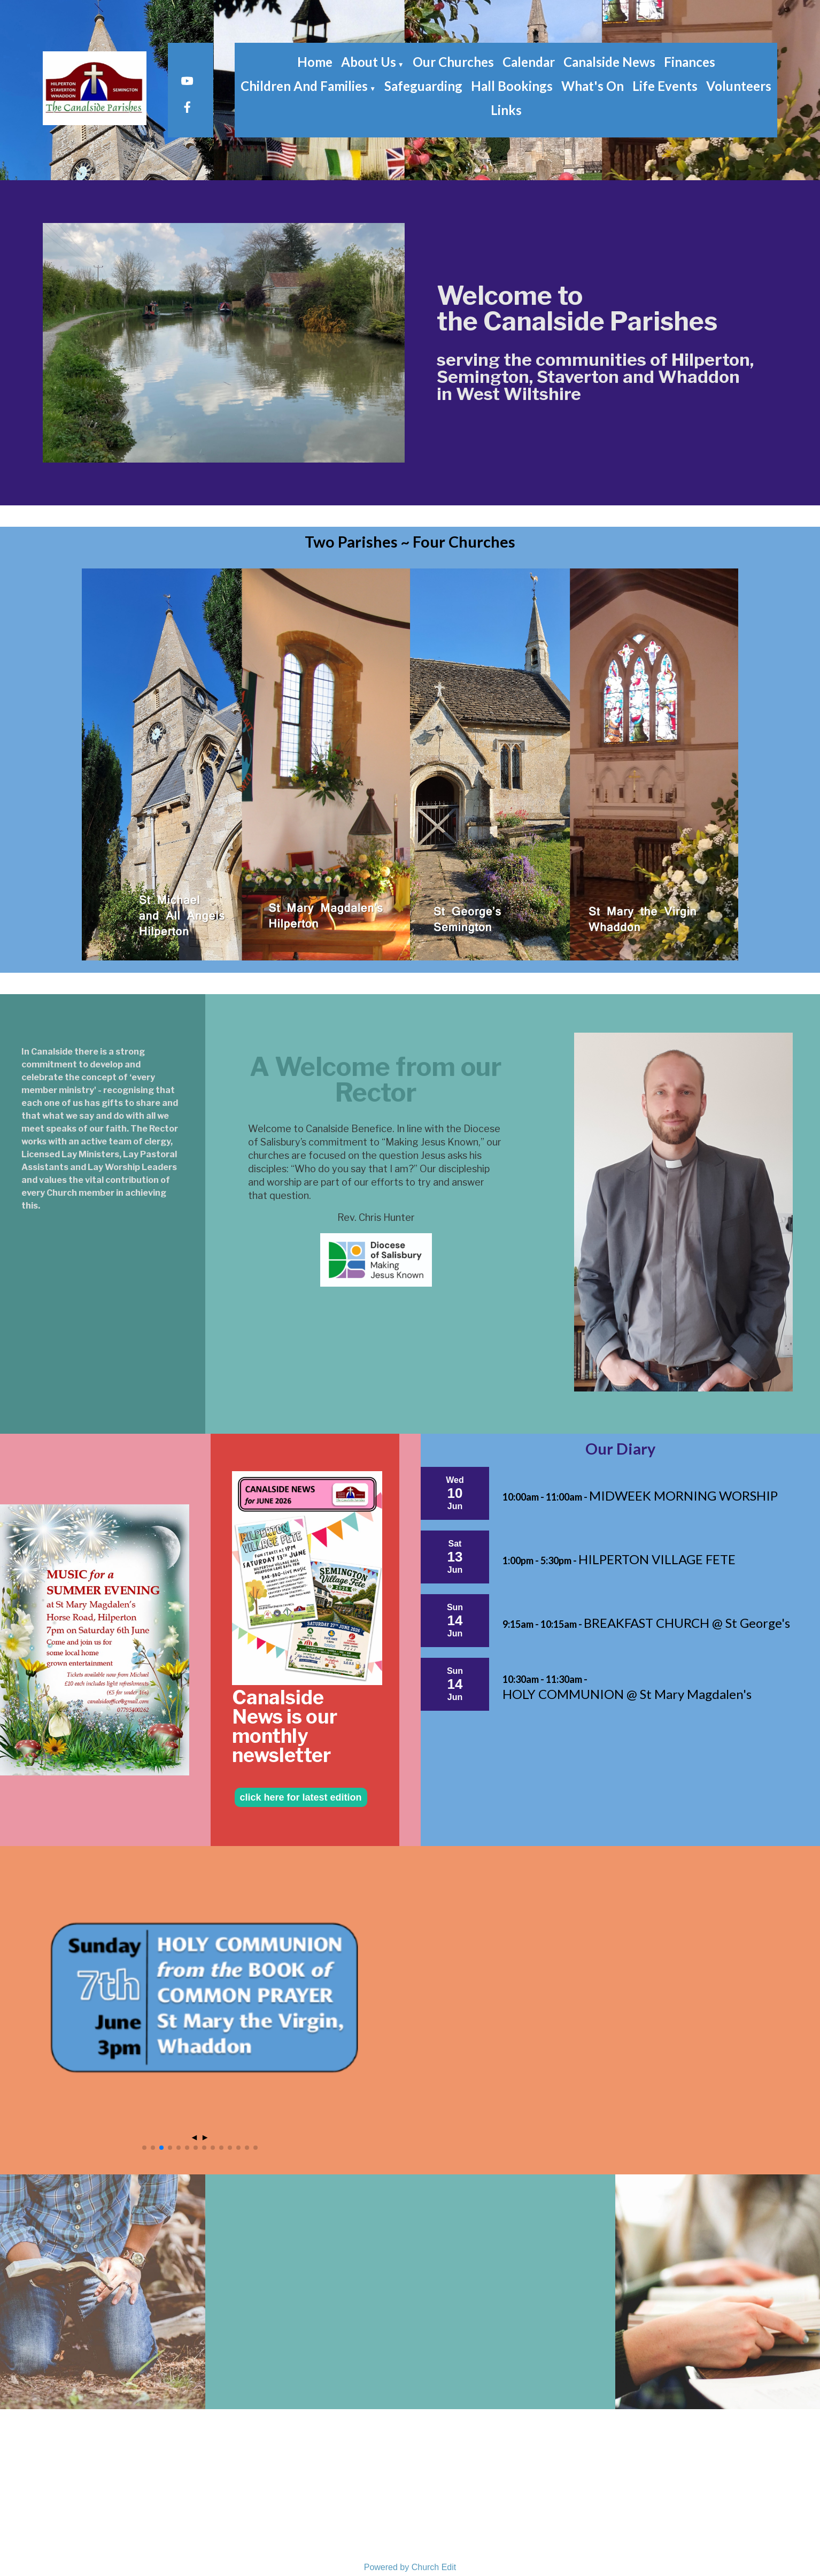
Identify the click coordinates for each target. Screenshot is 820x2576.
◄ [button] (194, 2137)
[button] (144, 2148)
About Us (368, 62)
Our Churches (453, 62)
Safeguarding (423, 86)
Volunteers (738, 86)
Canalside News (609, 62)
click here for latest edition (301, 1797)
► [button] (205, 2137)
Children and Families (304, 86)
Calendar (528, 62)
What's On (592, 86)
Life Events (665, 86)
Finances (689, 62)
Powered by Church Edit (410, 2567)
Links (506, 110)
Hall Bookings (512, 86)
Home (314, 62)
